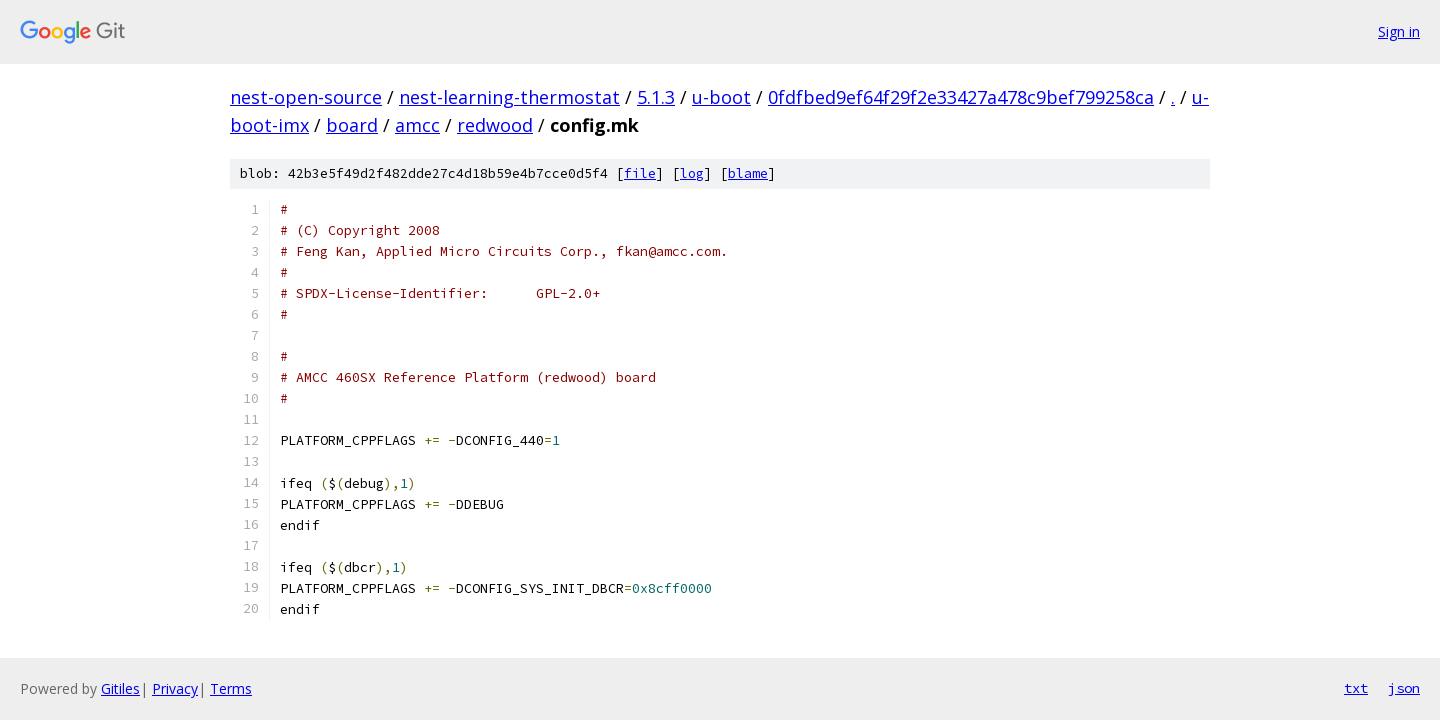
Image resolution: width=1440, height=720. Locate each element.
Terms (231, 688)
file (640, 173)
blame (748, 173)
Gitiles (120, 688)
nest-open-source (306, 97)
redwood (495, 125)
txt (1356, 688)
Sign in (1399, 31)
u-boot (721, 97)
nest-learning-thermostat (509, 97)
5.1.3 (656, 97)
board (352, 125)
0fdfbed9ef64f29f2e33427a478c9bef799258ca (961, 97)
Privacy (175, 688)
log (692, 173)
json (1404, 688)
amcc (417, 125)
